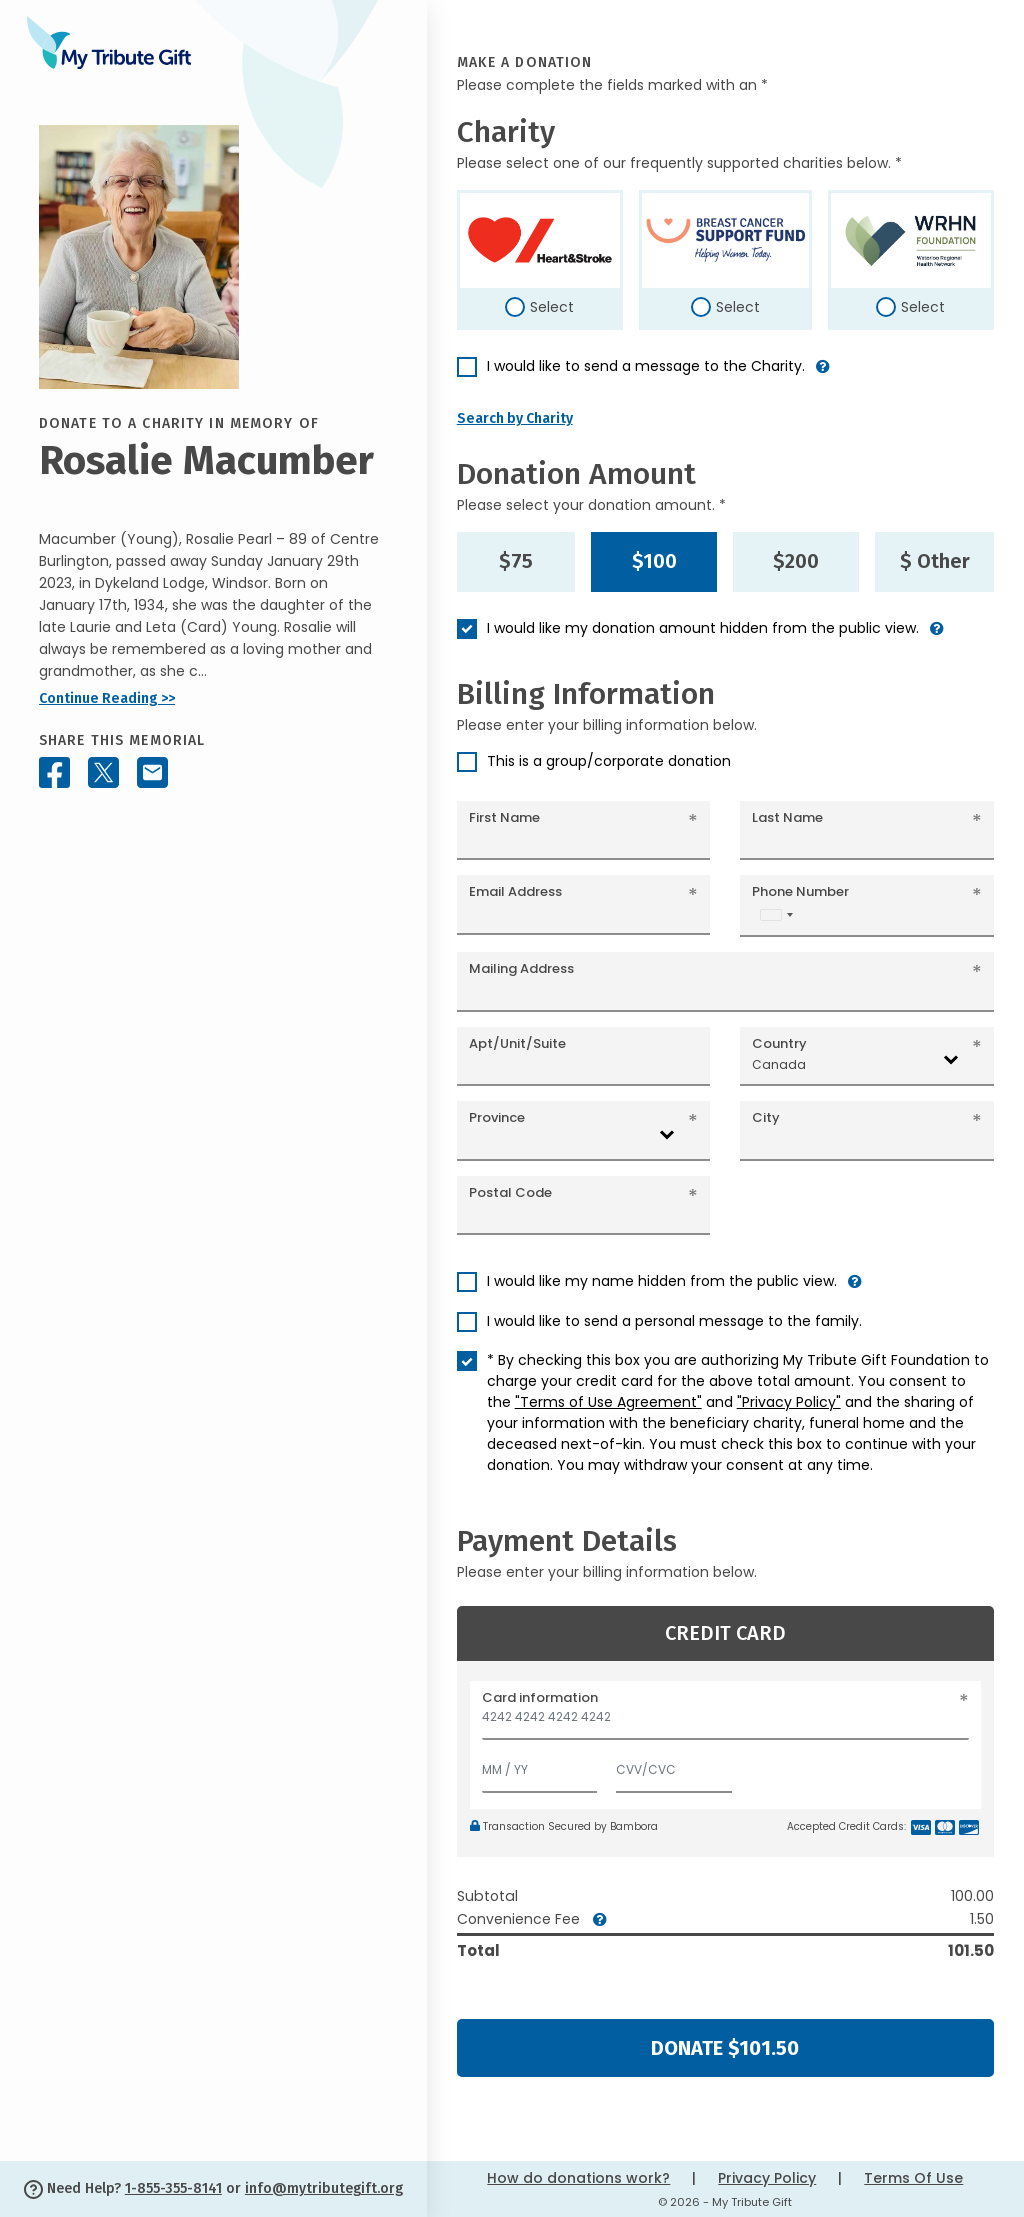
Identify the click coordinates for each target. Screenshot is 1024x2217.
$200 (796, 561)
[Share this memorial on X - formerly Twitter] (103, 772)
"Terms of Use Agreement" (608, 1402)
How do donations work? (578, 2178)
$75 (516, 561)
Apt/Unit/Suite (517, 1043)
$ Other (935, 561)
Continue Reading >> (107, 698)
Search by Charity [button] (515, 418)
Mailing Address (521, 968)
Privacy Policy (767, 2178)
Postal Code (510, 1192)
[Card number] (725, 1722)
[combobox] (776, 914)
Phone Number (800, 891)
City (766, 1117)
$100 (654, 561)
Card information (540, 1697)
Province (497, 1117)
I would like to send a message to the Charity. (646, 366)
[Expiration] (540, 1765)
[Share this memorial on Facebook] (54, 772)
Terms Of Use (913, 2178)
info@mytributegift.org (324, 2188)
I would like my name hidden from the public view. (662, 1281)
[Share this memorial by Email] (152, 772)
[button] (823, 374)
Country (779, 1043)
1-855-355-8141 (173, 2188)
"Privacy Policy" (789, 1402)
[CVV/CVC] (674, 1765)
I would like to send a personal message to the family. (674, 1321)
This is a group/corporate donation (609, 761)
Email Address (515, 891)
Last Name (787, 817)
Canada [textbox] (779, 1064)
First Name (504, 817)
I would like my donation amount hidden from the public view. (703, 628)
